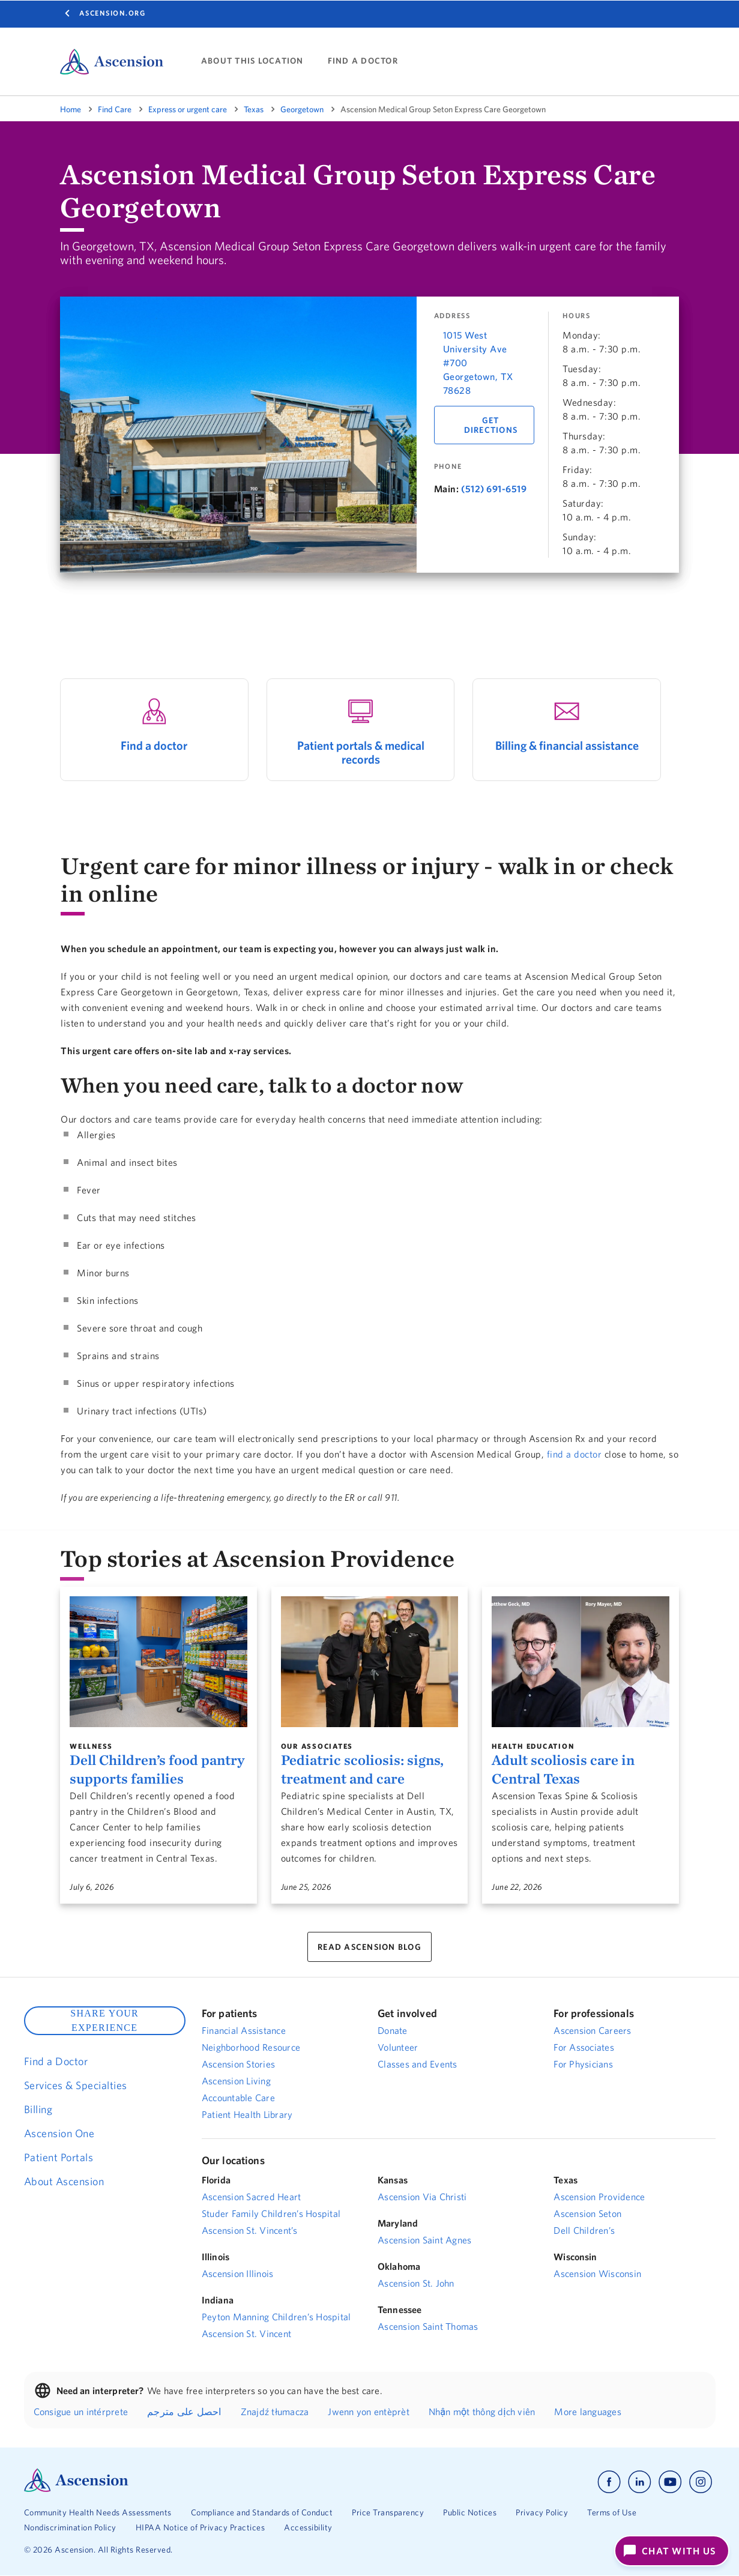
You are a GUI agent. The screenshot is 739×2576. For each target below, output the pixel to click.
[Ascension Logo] (76, 2489)
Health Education (533, 1746)
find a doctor (574, 1454)
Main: (446, 489)
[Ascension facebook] (609, 2482)
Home (70, 109)
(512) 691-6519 (493, 489)
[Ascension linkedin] (639, 2482)
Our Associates (317, 1746)
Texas (254, 109)
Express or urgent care (187, 109)
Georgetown (302, 109)
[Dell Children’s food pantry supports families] (158, 1661)
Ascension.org (112, 12)
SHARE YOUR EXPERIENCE (104, 2020)
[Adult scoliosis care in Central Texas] (580, 1661)
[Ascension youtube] (670, 2482)
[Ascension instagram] (700, 2482)
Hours (577, 316)
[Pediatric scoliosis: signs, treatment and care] (370, 1661)
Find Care (114, 109)
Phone (448, 466)
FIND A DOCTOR (363, 61)
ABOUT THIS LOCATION (252, 61)
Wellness (91, 1746)
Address (452, 316)
